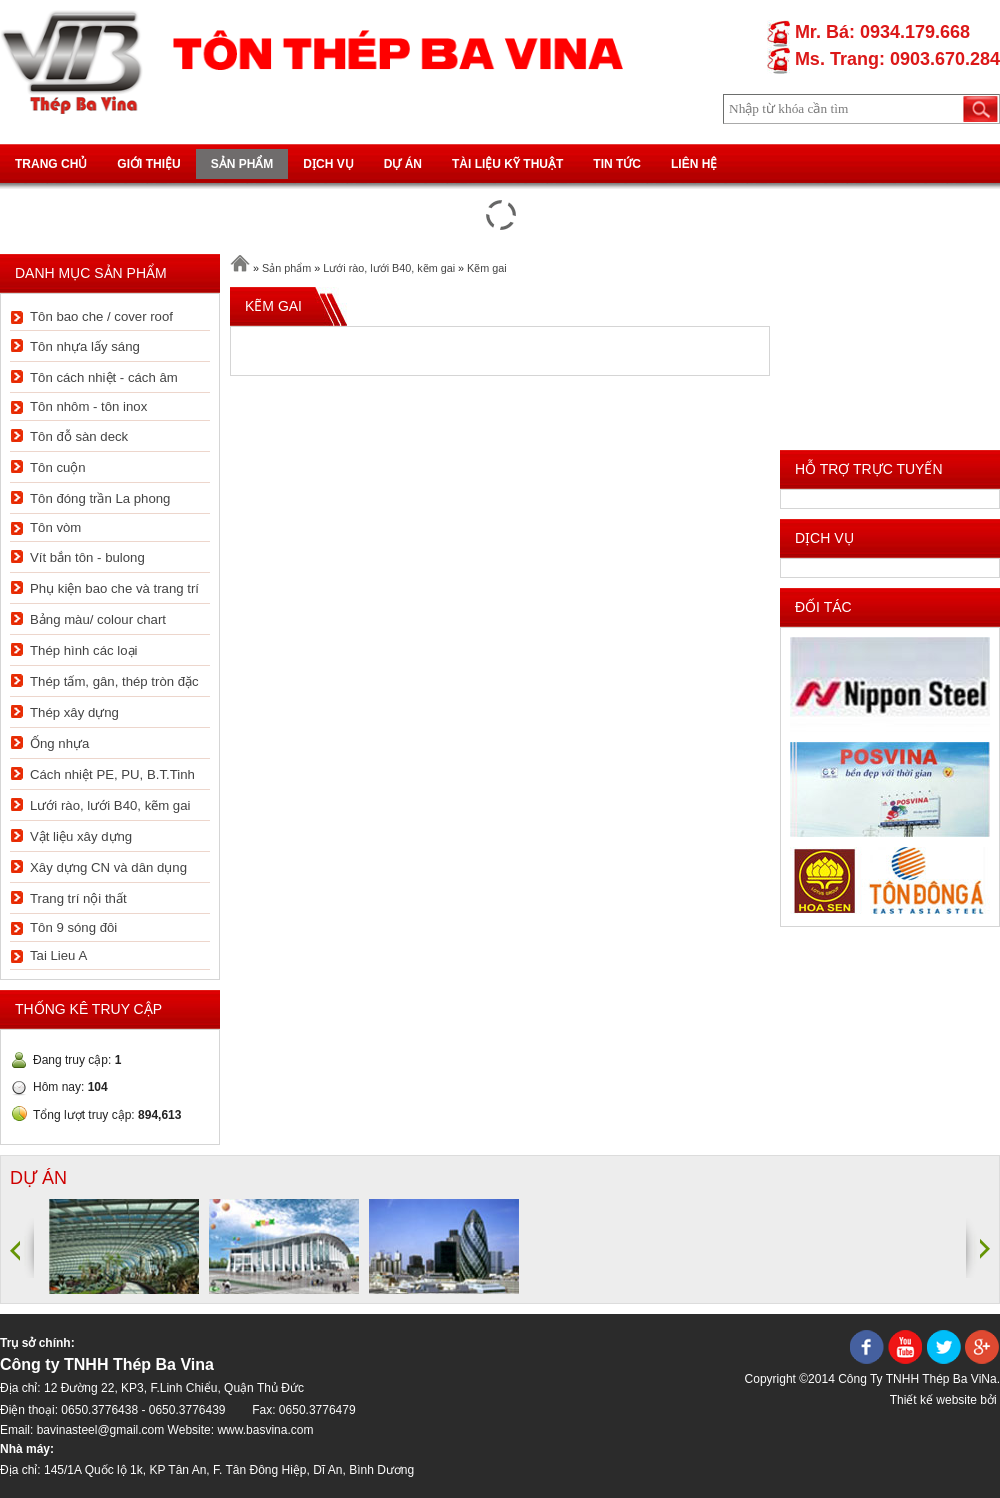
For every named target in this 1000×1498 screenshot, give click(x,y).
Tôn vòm (55, 527)
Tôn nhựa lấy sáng (85, 346)
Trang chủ (51, 164)
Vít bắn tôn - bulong (87, 557)
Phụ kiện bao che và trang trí (114, 588)
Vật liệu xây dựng (81, 836)
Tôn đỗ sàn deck (79, 436)
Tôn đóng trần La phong (100, 498)
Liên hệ (694, 164)
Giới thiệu (148, 164)
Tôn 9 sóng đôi (73, 927)
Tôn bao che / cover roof (101, 316)
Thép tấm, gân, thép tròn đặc (114, 681)
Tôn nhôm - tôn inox (88, 406)
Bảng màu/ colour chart (98, 619)
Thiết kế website (933, 1400)
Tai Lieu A (58, 955)
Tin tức (617, 164)
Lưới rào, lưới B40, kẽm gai (110, 805)
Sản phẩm (242, 164)
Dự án (403, 164)
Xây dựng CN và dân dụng (108, 867)
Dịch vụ (328, 164)
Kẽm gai (487, 268)
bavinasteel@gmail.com (101, 1430)
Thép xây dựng (74, 712)
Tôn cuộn (58, 467)
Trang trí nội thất (78, 898)
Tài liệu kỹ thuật (507, 164)
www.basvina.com (265, 1430)
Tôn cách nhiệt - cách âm (104, 377)
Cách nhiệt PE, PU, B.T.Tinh (112, 774)
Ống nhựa (59, 743)
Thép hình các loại (83, 650)
